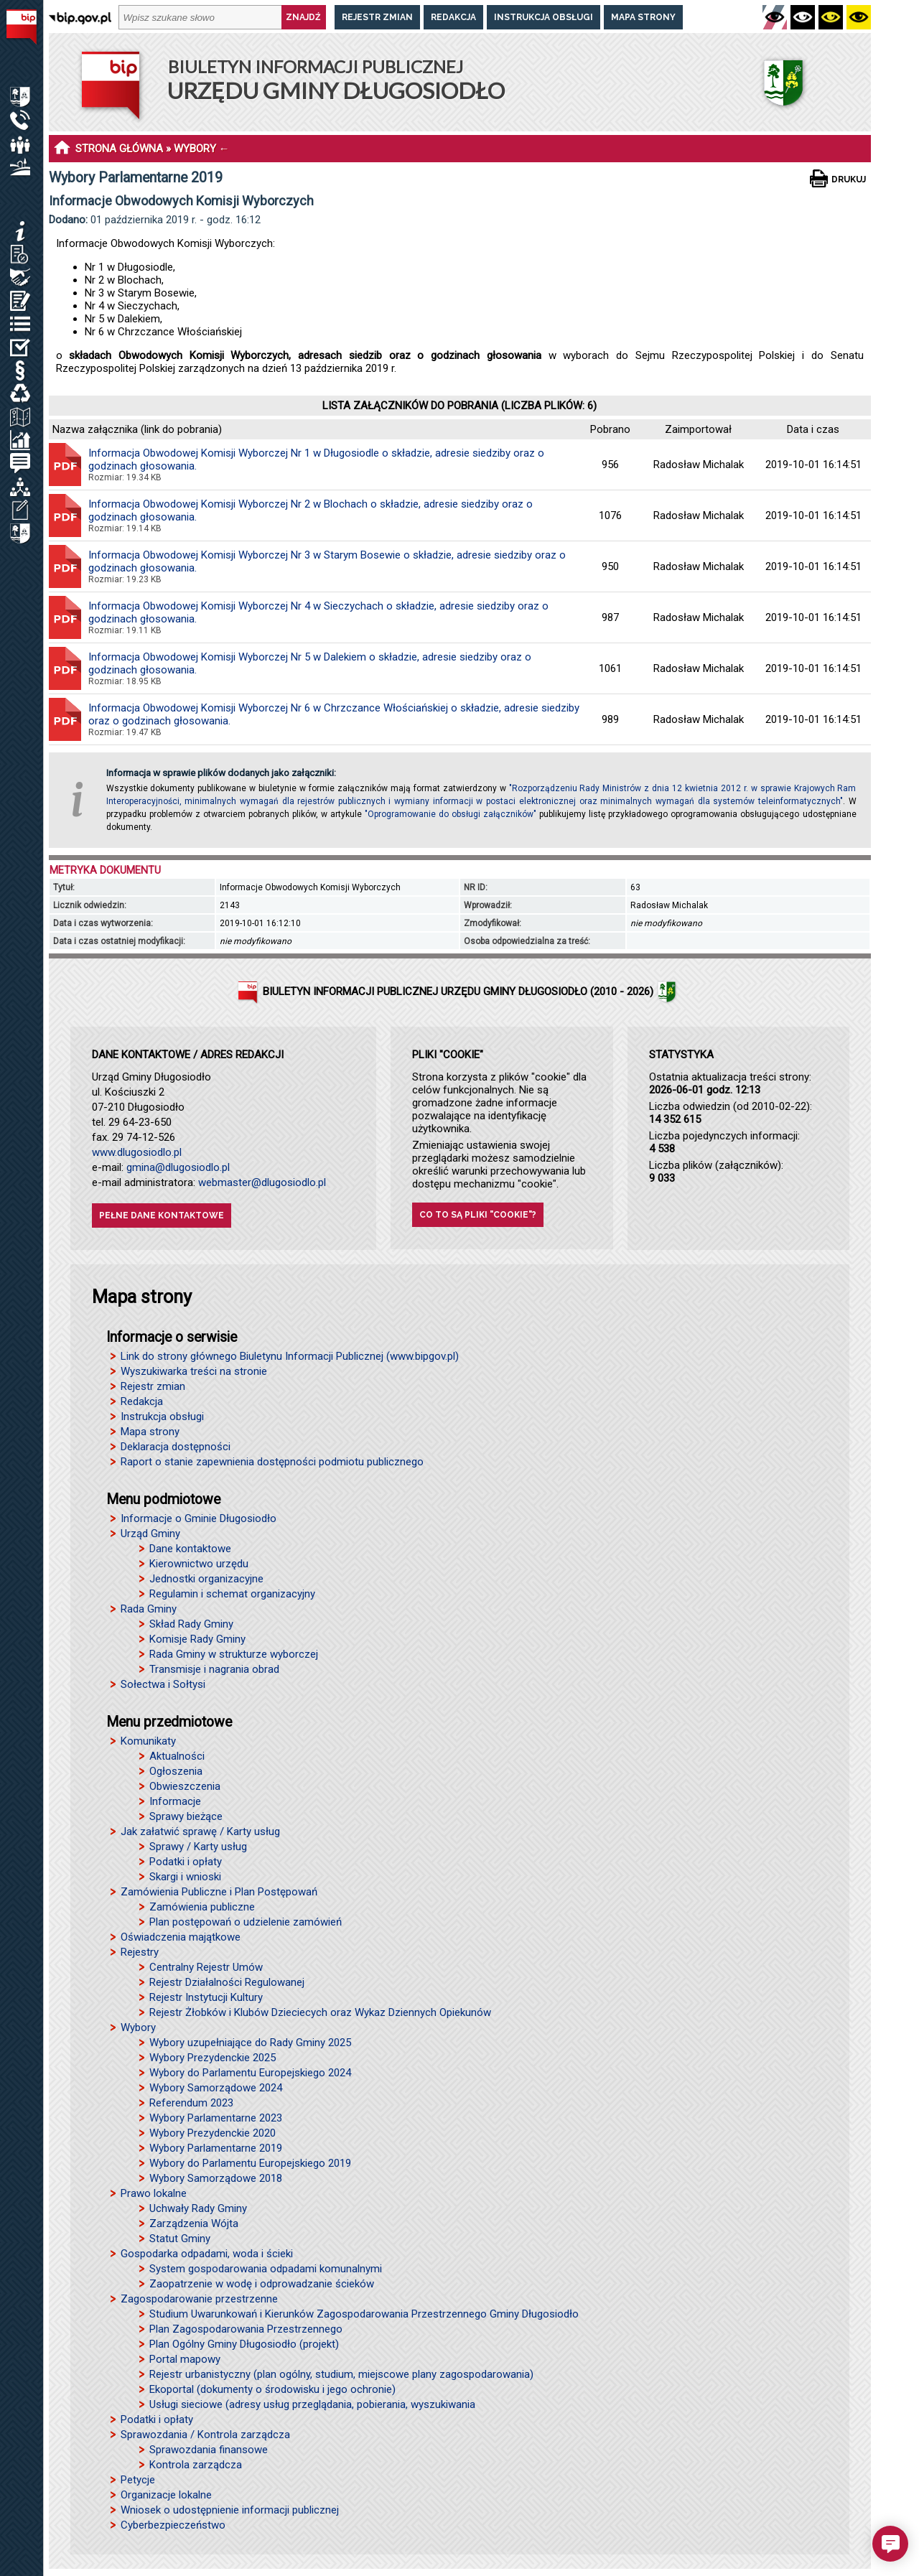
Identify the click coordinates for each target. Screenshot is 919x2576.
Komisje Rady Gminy (197, 1639)
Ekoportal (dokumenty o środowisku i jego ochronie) (272, 2389)
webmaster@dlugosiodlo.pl (262, 1182)
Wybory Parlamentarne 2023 (215, 2117)
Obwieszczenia (184, 1786)
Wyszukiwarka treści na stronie (194, 1371)
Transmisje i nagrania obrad (214, 1669)
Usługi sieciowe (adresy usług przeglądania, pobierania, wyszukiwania (312, 2404)
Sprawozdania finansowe (208, 2449)
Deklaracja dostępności (175, 1446)
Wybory (138, 2027)
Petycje (138, 2479)
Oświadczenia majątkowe (181, 1937)
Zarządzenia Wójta (193, 2223)
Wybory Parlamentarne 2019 (215, 2148)
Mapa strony (643, 17)
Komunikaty (148, 1741)
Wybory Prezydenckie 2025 (212, 2057)
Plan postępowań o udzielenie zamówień (245, 1921)
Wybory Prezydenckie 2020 (212, 2133)
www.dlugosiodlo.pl (137, 1152)
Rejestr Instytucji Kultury (206, 1997)
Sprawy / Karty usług (198, 1846)
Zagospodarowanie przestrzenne (199, 2298)
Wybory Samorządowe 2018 (215, 2178)
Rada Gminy (149, 1608)
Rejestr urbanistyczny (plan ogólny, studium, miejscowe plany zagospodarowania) (341, 2374)
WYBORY (195, 148)
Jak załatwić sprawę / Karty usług (200, 1831)
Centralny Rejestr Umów (206, 1967)
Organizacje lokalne (166, 2494)
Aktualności (177, 1756)
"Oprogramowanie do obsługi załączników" (450, 814)
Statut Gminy (179, 2238)
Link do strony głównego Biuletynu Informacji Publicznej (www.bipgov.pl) (290, 1356)
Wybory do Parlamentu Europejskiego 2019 (250, 2163)
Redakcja (453, 17)
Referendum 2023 (191, 2102)
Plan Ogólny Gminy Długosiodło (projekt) (244, 2344)
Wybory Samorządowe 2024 (215, 2087)
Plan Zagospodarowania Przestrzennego (245, 2329)
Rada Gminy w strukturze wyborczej (233, 1654)
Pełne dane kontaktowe (161, 1215)
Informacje (175, 1801)
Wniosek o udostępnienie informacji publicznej (230, 2509)
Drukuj (848, 179)
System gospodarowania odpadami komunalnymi (265, 2268)
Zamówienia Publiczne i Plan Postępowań (219, 1891)
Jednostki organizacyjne (206, 1578)
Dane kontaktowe (190, 1548)
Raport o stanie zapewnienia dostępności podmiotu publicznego (272, 1461)
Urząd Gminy (150, 1533)
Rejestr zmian (377, 17)
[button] (890, 2544)
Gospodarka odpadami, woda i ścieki (207, 2253)
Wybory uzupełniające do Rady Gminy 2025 (250, 2042)
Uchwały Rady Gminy (198, 2208)
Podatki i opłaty (185, 1861)
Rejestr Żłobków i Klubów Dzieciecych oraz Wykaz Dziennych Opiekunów (320, 2012)
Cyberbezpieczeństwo (173, 2525)
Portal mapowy (184, 2359)
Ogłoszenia (175, 1771)
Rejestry (140, 1952)
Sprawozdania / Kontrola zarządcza (205, 2434)
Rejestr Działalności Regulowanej (226, 1982)
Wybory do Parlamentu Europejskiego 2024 (250, 2072)
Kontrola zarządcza (195, 2464)
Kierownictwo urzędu (198, 1563)
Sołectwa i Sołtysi (163, 1684)
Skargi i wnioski (185, 1876)
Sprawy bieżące (186, 1816)
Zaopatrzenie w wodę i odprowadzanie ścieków (261, 2283)
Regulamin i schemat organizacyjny (232, 1593)
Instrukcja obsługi (543, 17)
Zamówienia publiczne (202, 1906)
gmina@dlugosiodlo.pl (178, 1167)
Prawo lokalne (154, 2193)
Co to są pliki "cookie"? (477, 1215)
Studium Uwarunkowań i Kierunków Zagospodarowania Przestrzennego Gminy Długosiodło (364, 2313)
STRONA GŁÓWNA (119, 148)
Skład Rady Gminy (191, 1624)
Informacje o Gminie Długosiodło (198, 1518)
